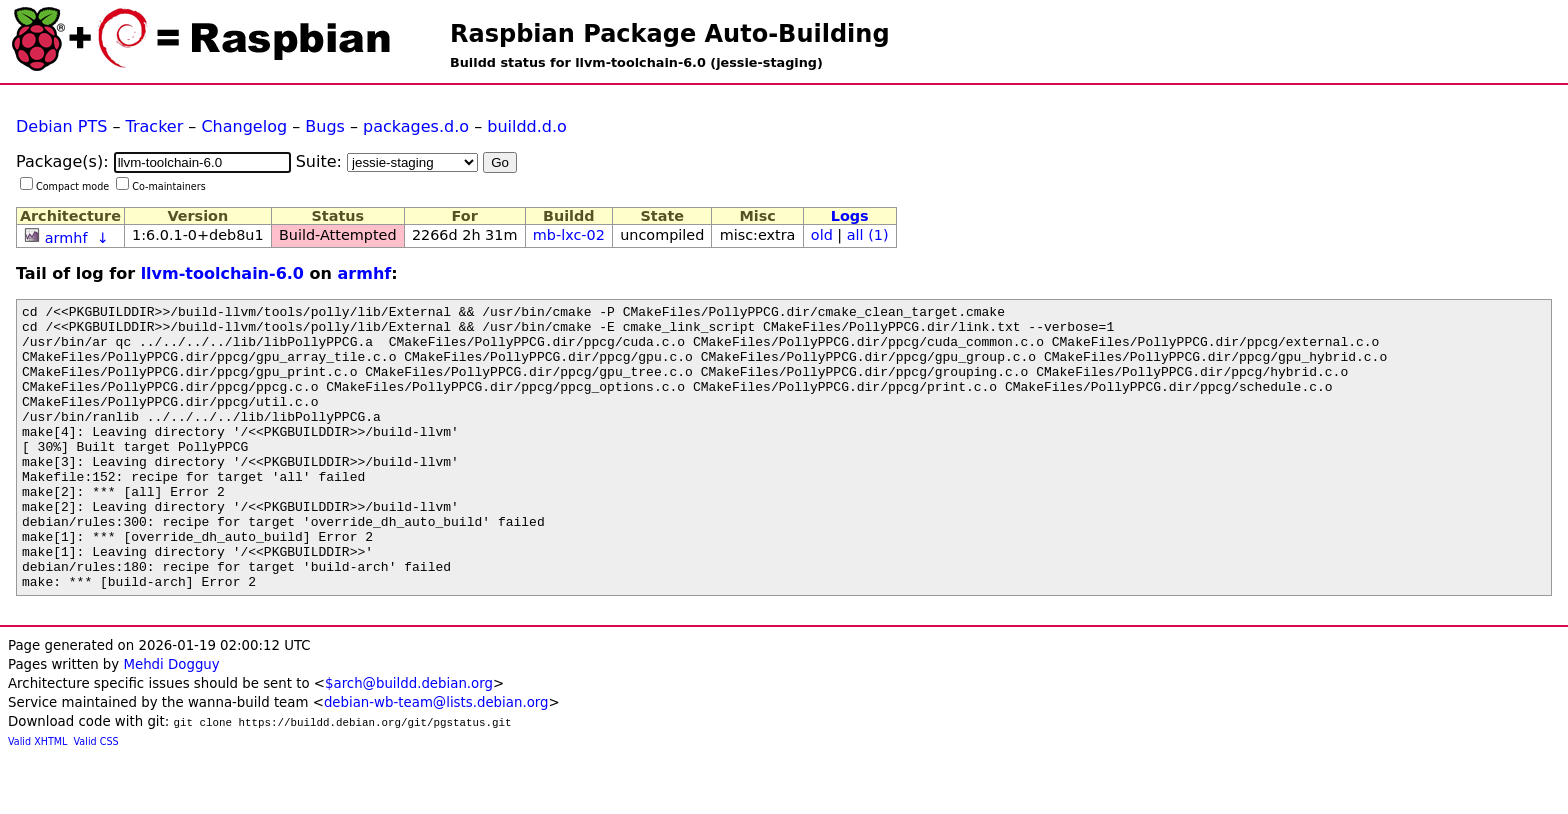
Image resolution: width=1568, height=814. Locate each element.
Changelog (244, 126)
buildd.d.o (527, 126)
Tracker (155, 126)
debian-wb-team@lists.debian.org (436, 759)
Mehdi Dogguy (171, 721)
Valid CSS (96, 798)
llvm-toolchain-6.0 (222, 273)
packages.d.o (416, 126)
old (822, 235)
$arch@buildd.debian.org (409, 740)
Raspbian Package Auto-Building (670, 34)
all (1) (868, 235)
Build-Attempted (338, 235)
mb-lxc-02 (569, 235)
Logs (850, 216)
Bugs (325, 126)
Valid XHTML (37, 798)
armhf (66, 238)
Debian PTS (61, 126)
